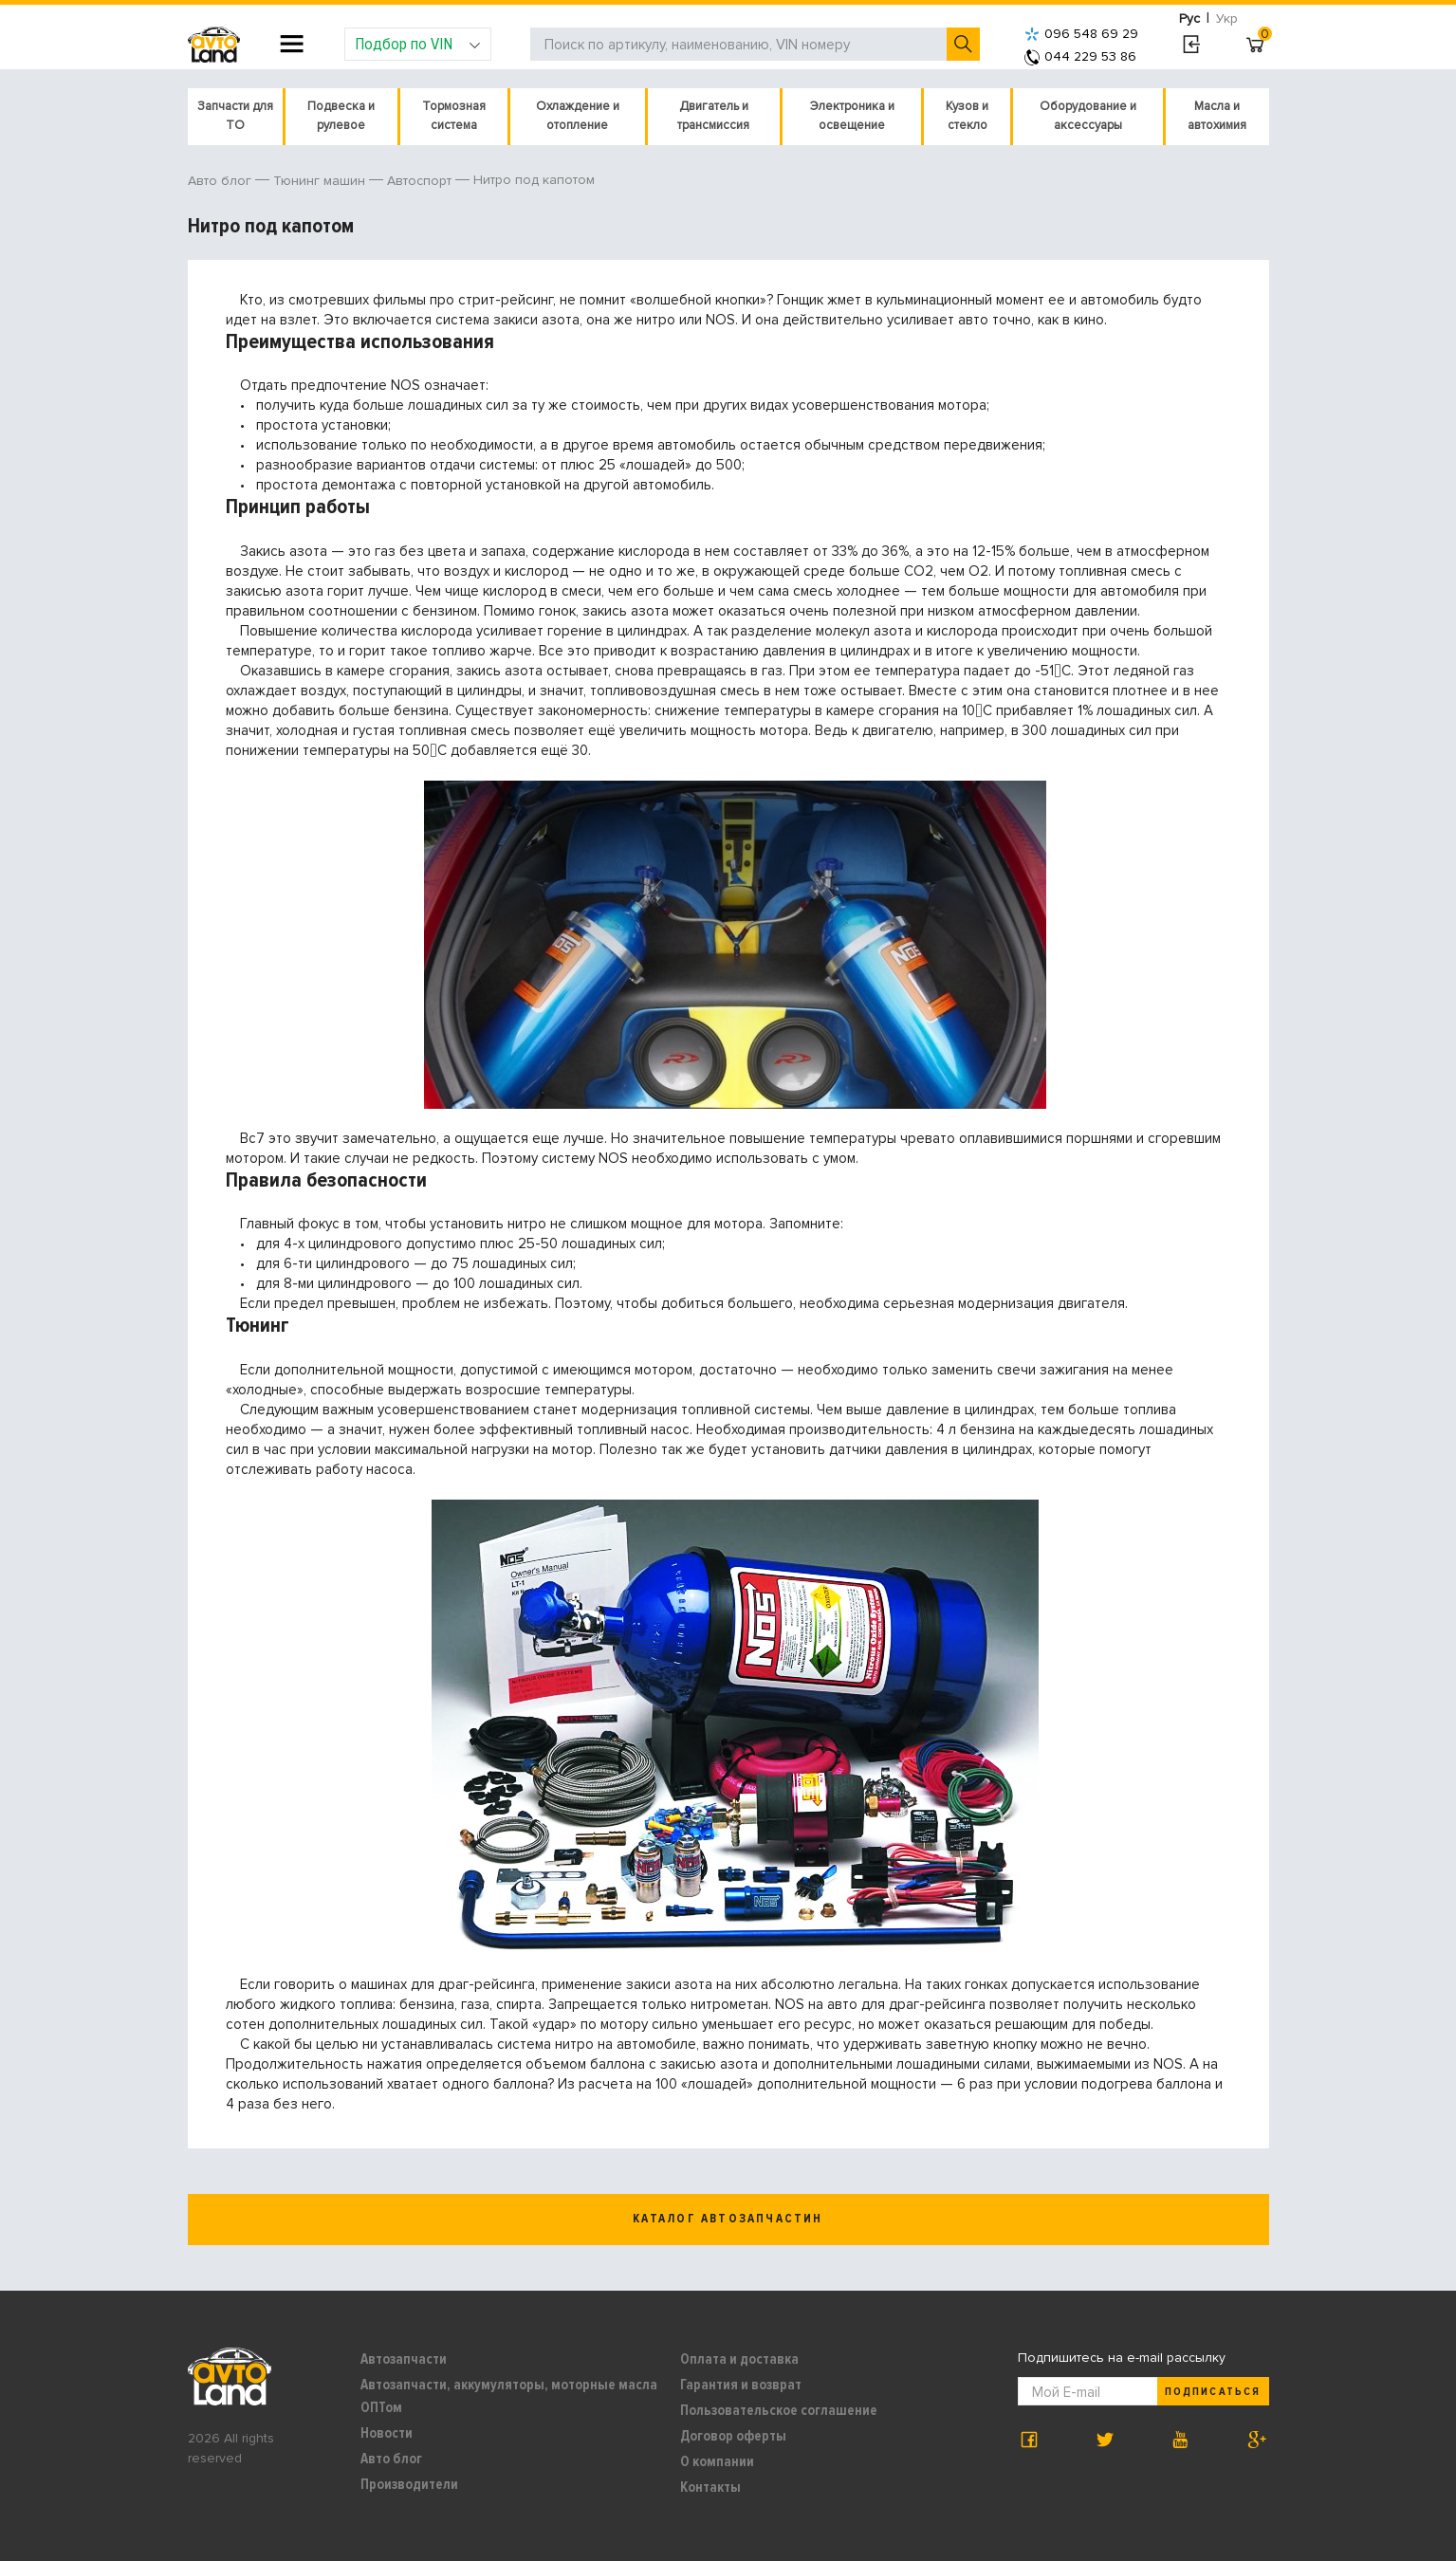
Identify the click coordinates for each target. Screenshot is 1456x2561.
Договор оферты (733, 2435)
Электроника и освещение (852, 116)
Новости (386, 2432)
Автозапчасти (403, 2359)
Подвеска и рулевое (341, 116)
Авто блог (391, 2458)
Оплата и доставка (739, 2359)
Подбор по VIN (418, 43)
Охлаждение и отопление (577, 116)
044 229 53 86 (1080, 56)
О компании (717, 2461)
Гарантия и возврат (741, 2384)
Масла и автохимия (1217, 116)
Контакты (710, 2487)
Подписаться (1212, 2392)
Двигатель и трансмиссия (713, 116)
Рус (1189, 18)
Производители (409, 2484)
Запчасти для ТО (235, 116)
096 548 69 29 (1081, 34)
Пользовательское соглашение (778, 2410)
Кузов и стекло (967, 116)
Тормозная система (454, 116)
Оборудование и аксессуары (1088, 116)
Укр (1227, 18)
